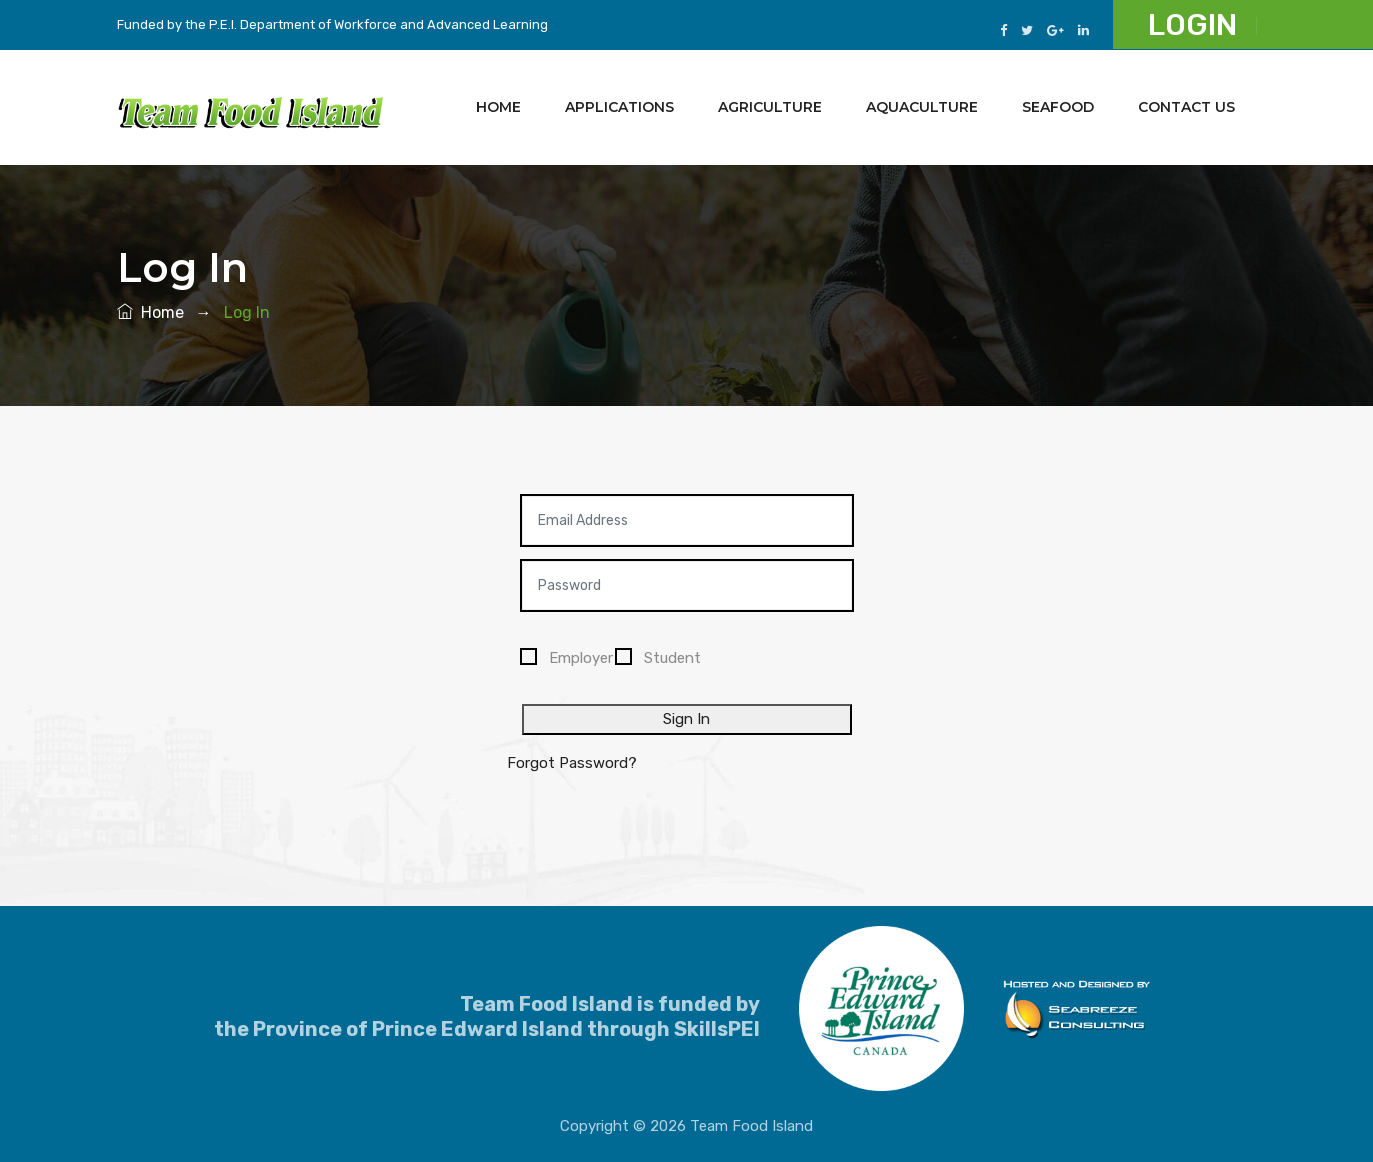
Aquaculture (922, 107)
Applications (619, 107)
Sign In (686, 719)
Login (1192, 25)
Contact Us (1186, 107)
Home (498, 107)
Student (672, 658)
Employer (581, 658)
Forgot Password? (572, 763)
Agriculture (770, 107)
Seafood (1058, 107)
